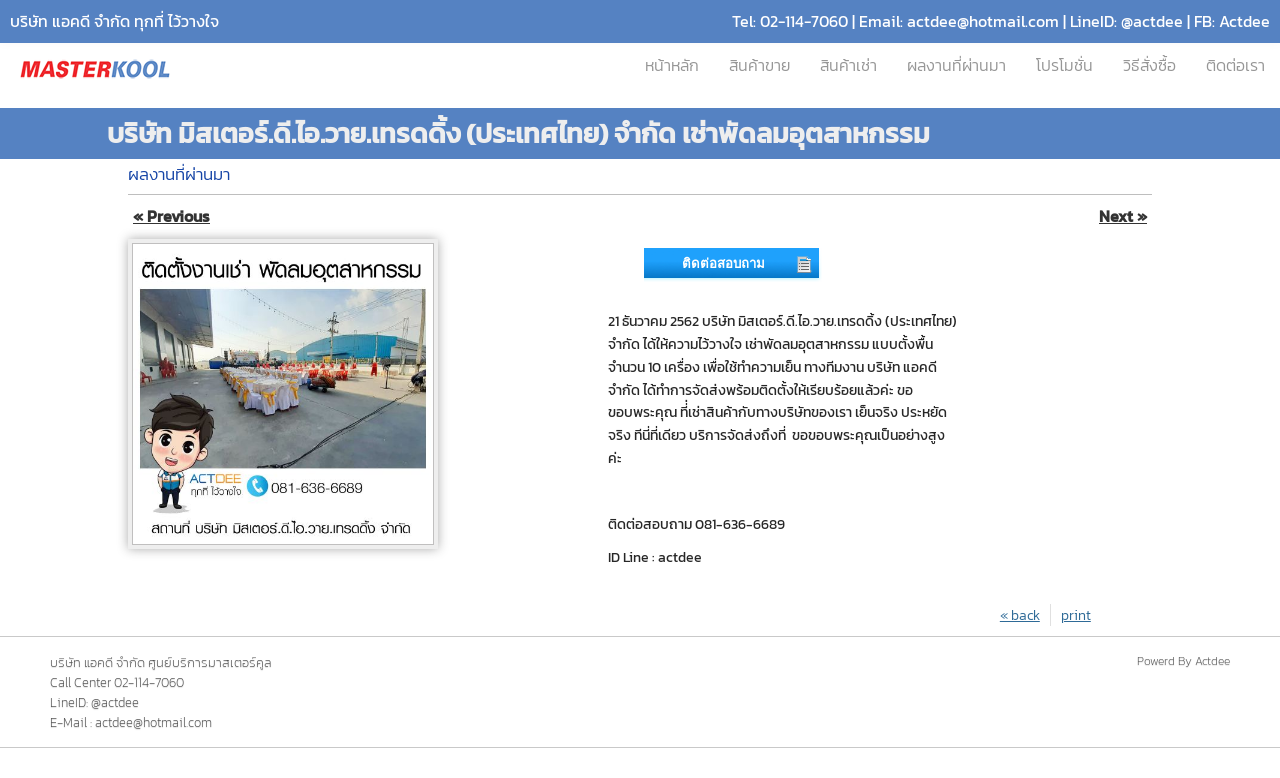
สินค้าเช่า (848, 65)
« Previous (171, 216)
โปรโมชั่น (1064, 65)
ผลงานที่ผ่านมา (956, 65)
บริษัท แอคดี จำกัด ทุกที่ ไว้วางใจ (114, 21)
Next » (1123, 216)
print (1076, 615)
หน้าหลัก (672, 65)
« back (1020, 615)
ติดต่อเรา (1235, 65)
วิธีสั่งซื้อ (1149, 65)
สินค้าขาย (759, 65)
